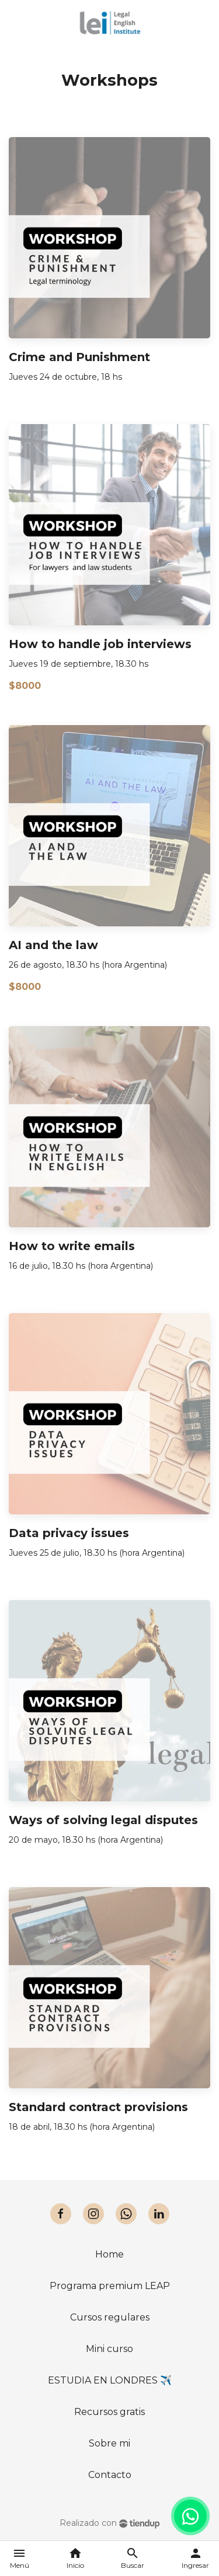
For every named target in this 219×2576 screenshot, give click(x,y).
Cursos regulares (110, 2317)
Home (109, 2254)
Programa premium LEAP (110, 2285)
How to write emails (72, 1246)
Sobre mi (109, 2443)
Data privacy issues (69, 1533)
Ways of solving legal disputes (103, 1820)
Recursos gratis (109, 2411)
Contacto (109, 2474)
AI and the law (53, 945)
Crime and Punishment (79, 357)
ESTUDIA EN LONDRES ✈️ (110, 2380)
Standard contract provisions (98, 2107)
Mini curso (109, 2348)
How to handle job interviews (100, 644)
